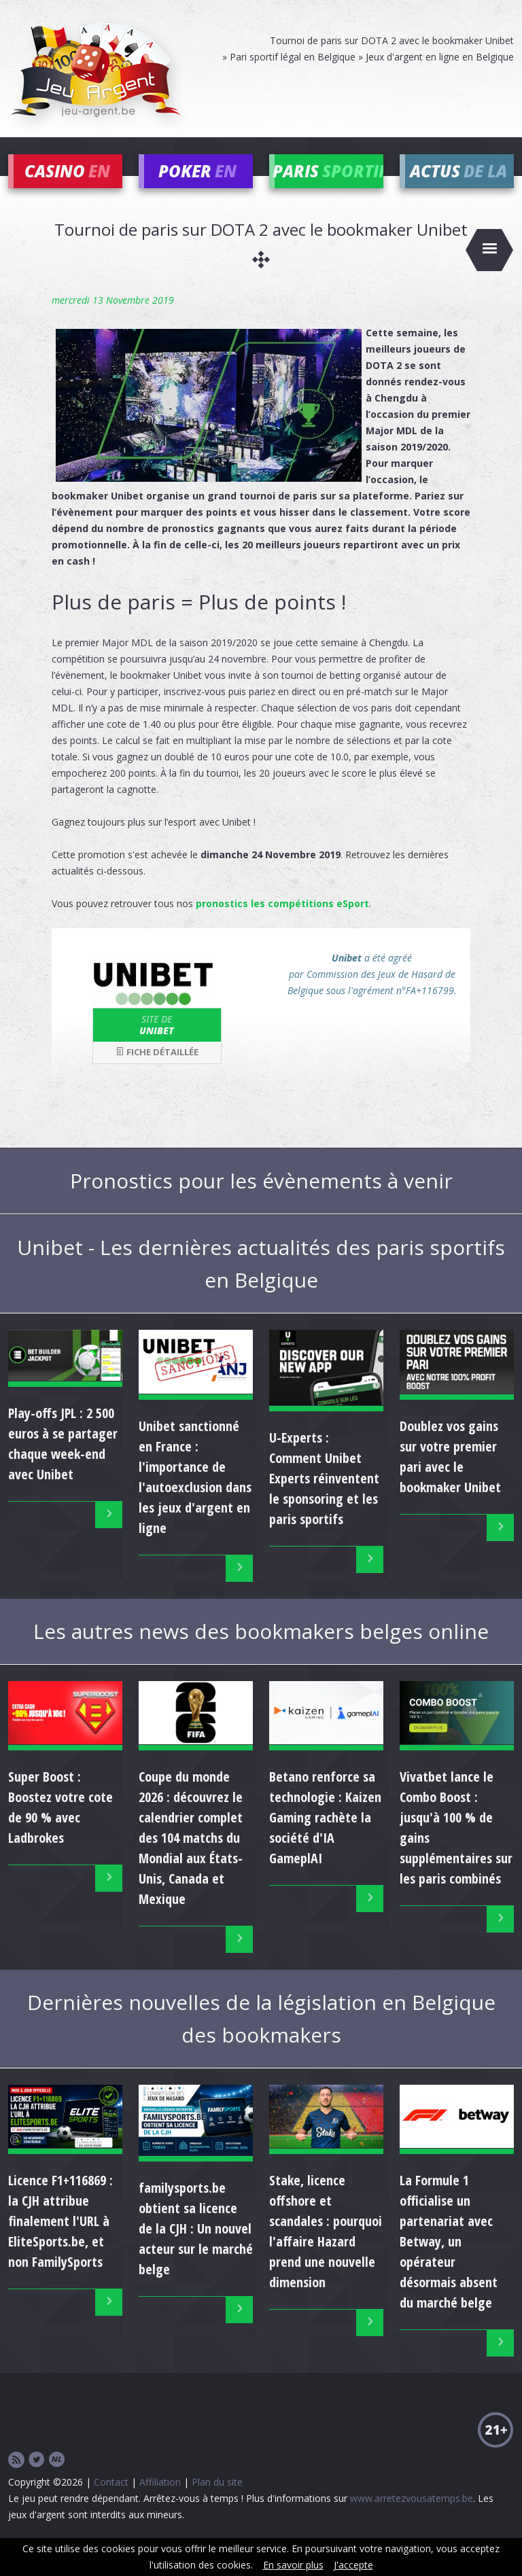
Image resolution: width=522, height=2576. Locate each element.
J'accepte (353, 2564)
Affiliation (160, 2502)
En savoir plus (293, 2564)
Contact (111, 2502)
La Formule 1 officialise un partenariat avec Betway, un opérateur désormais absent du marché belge (449, 2261)
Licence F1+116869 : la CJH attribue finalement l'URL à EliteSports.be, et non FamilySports (60, 2241)
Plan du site (217, 2502)
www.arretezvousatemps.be (411, 2518)
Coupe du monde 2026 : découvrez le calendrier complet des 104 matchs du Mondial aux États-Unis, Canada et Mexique (191, 1857)
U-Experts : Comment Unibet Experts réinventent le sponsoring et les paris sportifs (324, 1498)
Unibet (157, 1044)
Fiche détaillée (157, 1072)
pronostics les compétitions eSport (282, 923)
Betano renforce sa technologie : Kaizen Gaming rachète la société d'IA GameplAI (325, 1837)
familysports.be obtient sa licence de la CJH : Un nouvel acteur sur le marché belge (196, 2249)
